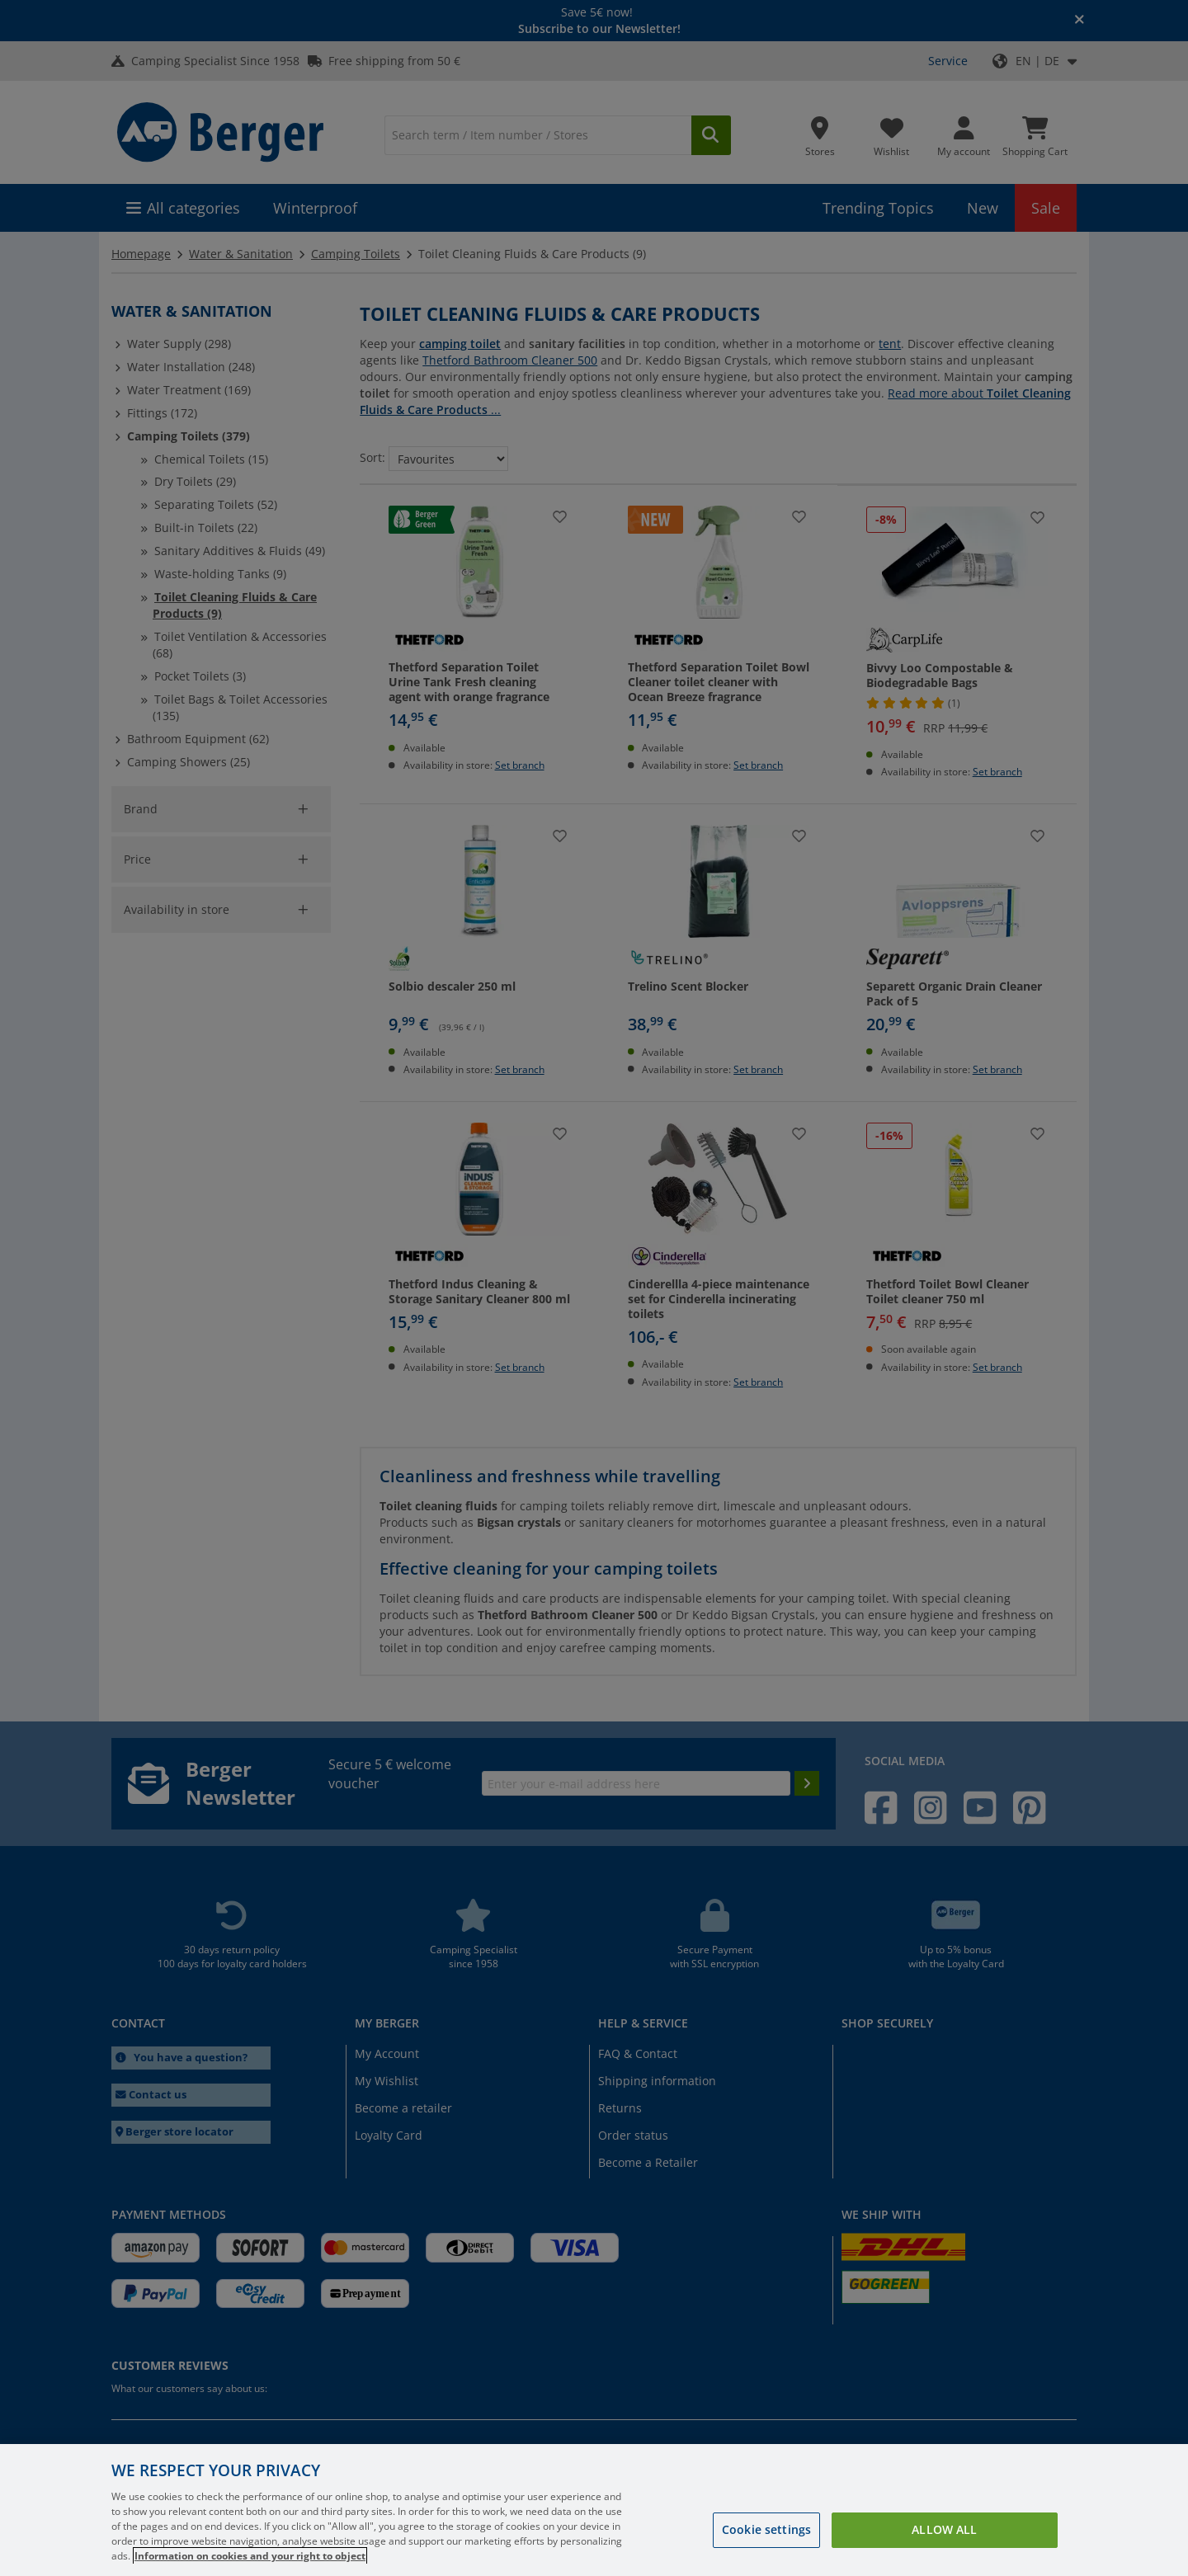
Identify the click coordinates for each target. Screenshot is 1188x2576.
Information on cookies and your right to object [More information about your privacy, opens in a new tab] (249, 2556)
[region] (594, 2510)
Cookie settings (766, 2529)
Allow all (944, 2529)
